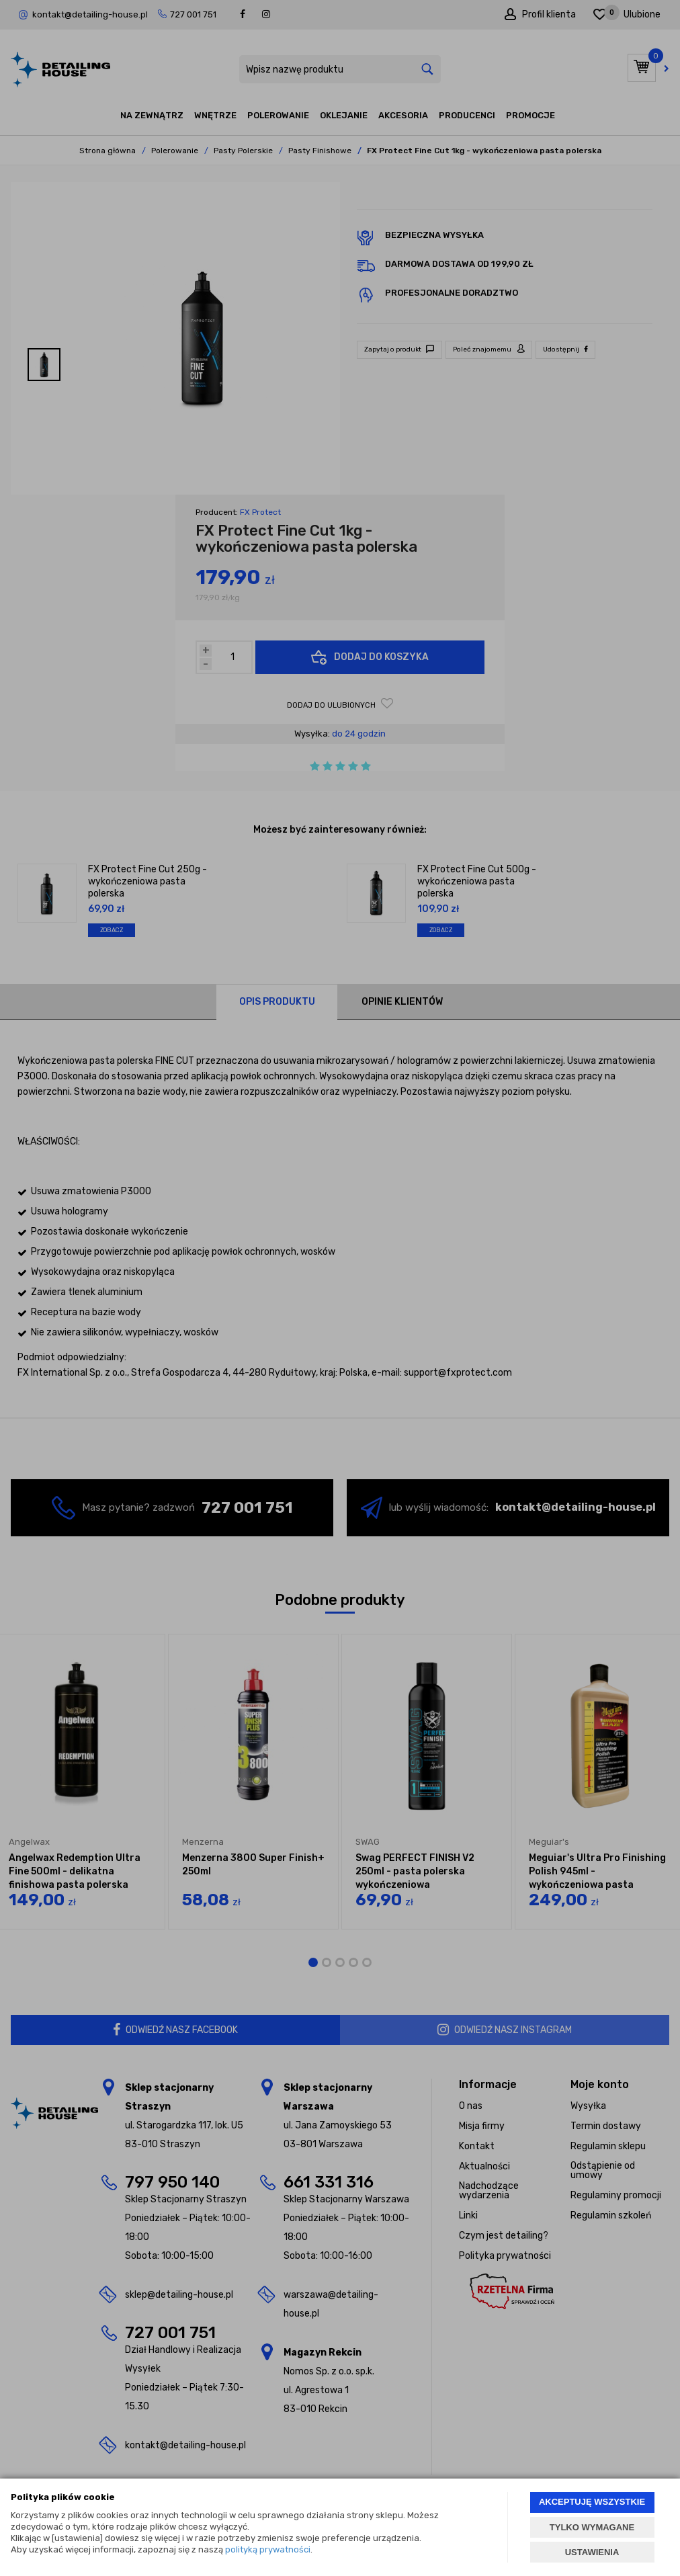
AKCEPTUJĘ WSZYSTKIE (592, 2502)
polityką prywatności (267, 2549)
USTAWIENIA (592, 2552)
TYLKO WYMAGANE (592, 2527)
